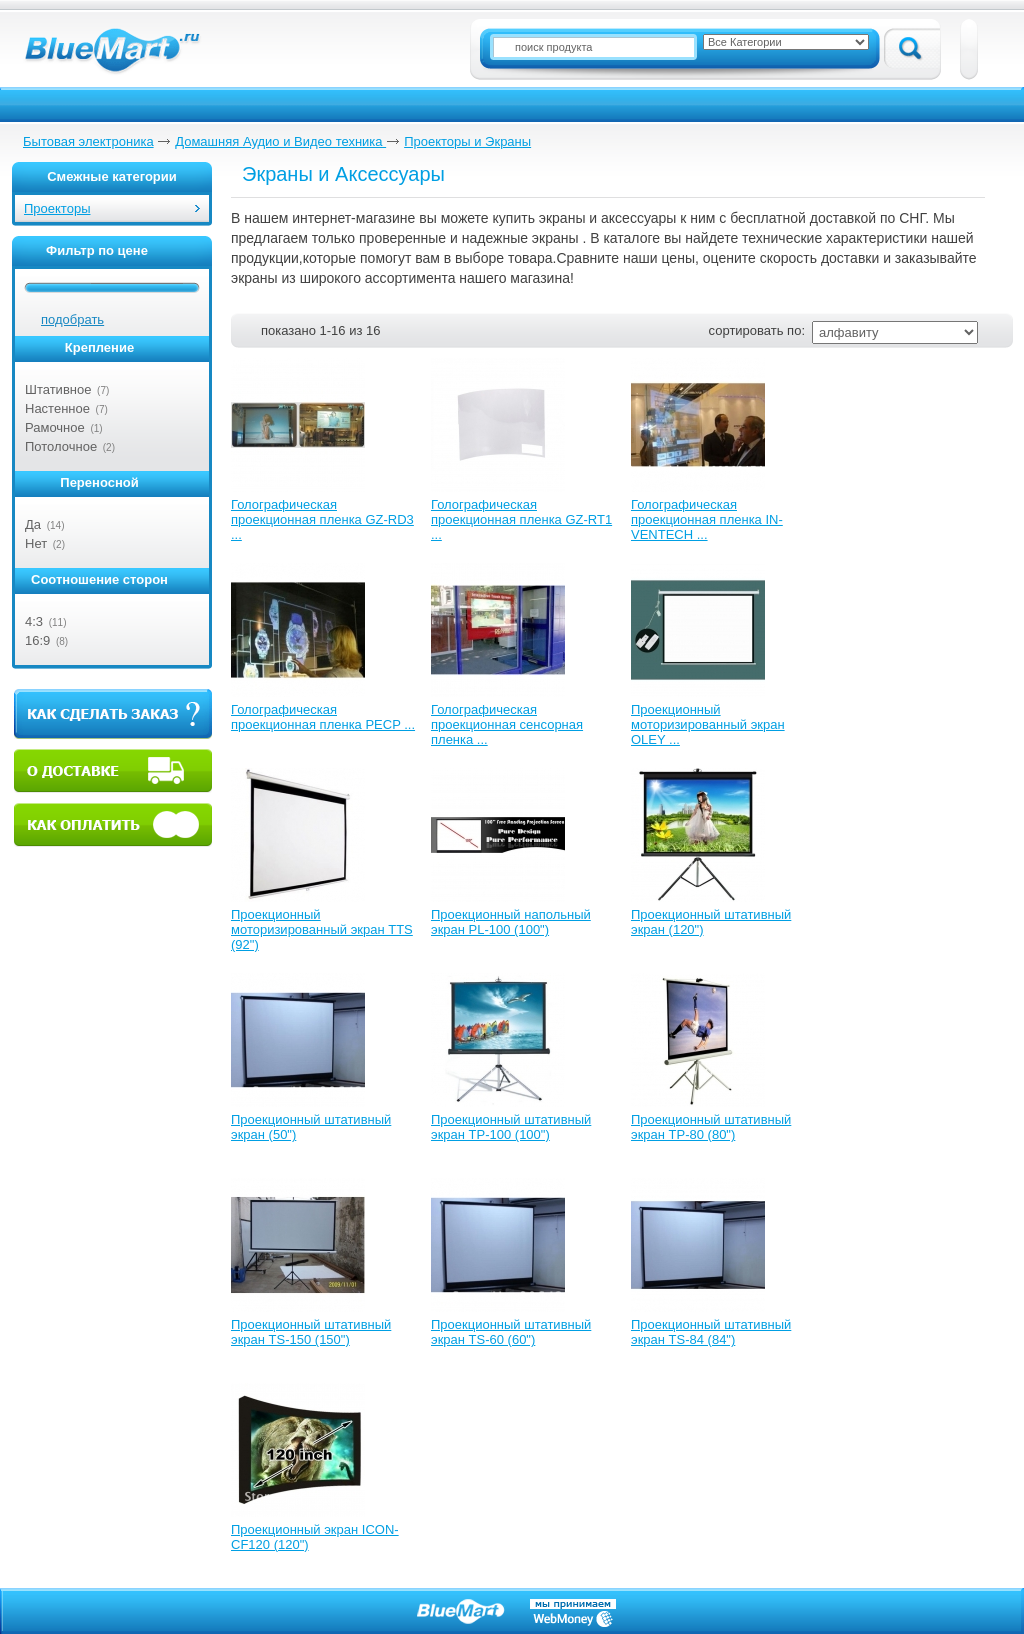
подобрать (72, 319)
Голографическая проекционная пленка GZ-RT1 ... (521, 519)
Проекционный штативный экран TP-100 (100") (511, 1127)
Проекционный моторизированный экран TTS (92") (322, 929)
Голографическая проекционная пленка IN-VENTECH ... (707, 519)
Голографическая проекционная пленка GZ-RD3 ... (322, 519)
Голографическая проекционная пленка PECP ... (323, 717)
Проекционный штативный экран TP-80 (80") (711, 1127)
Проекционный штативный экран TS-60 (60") (511, 1332)
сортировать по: (757, 330)
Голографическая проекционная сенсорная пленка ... (507, 724)
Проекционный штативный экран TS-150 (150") (311, 1332)
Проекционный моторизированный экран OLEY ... (708, 724)
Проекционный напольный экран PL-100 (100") (511, 922)
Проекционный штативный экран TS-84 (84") (711, 1332)
